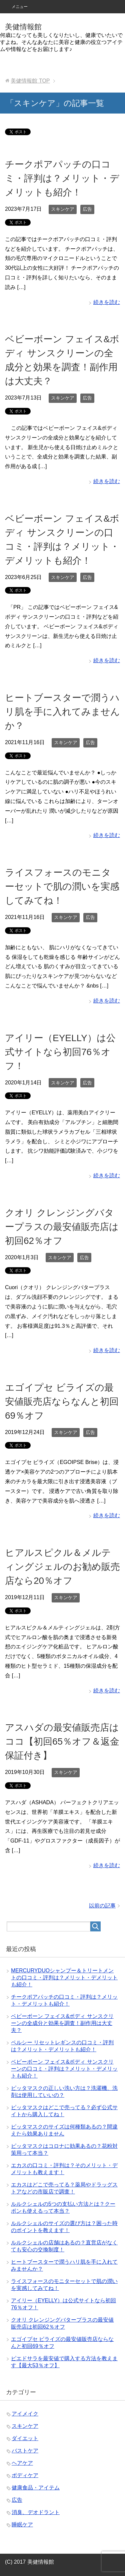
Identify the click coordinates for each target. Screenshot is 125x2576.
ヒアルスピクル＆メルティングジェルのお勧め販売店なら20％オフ (62, 1567)
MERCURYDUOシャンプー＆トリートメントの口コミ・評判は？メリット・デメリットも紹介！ (64, 1977)
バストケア (25, 2450)
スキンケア (62, 209)
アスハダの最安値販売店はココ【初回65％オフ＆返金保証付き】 (62, 1741)
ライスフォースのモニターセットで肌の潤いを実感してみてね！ (62, 886)
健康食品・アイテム (36, 2487)
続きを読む (106, 302)
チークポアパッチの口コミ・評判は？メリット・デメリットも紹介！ (62, 178)
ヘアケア (22, 2463)
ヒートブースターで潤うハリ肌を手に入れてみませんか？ (62, 712)
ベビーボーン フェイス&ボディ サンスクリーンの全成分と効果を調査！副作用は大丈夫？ (62, 2023)
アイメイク (25, 2414)
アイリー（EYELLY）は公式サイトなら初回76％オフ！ (60, 1052)
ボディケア (25, 2475)
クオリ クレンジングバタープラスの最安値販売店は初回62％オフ (62, 1227)
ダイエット (25, 2438)
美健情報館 (23, 27)
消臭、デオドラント (36, 2512)
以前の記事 (102, 1905)
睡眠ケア (22, 2524)
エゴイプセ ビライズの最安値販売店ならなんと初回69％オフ (62, 1401)
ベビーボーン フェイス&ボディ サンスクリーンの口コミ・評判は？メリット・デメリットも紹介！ (64, 2069)
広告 (87, 209)
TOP (30, 81)
